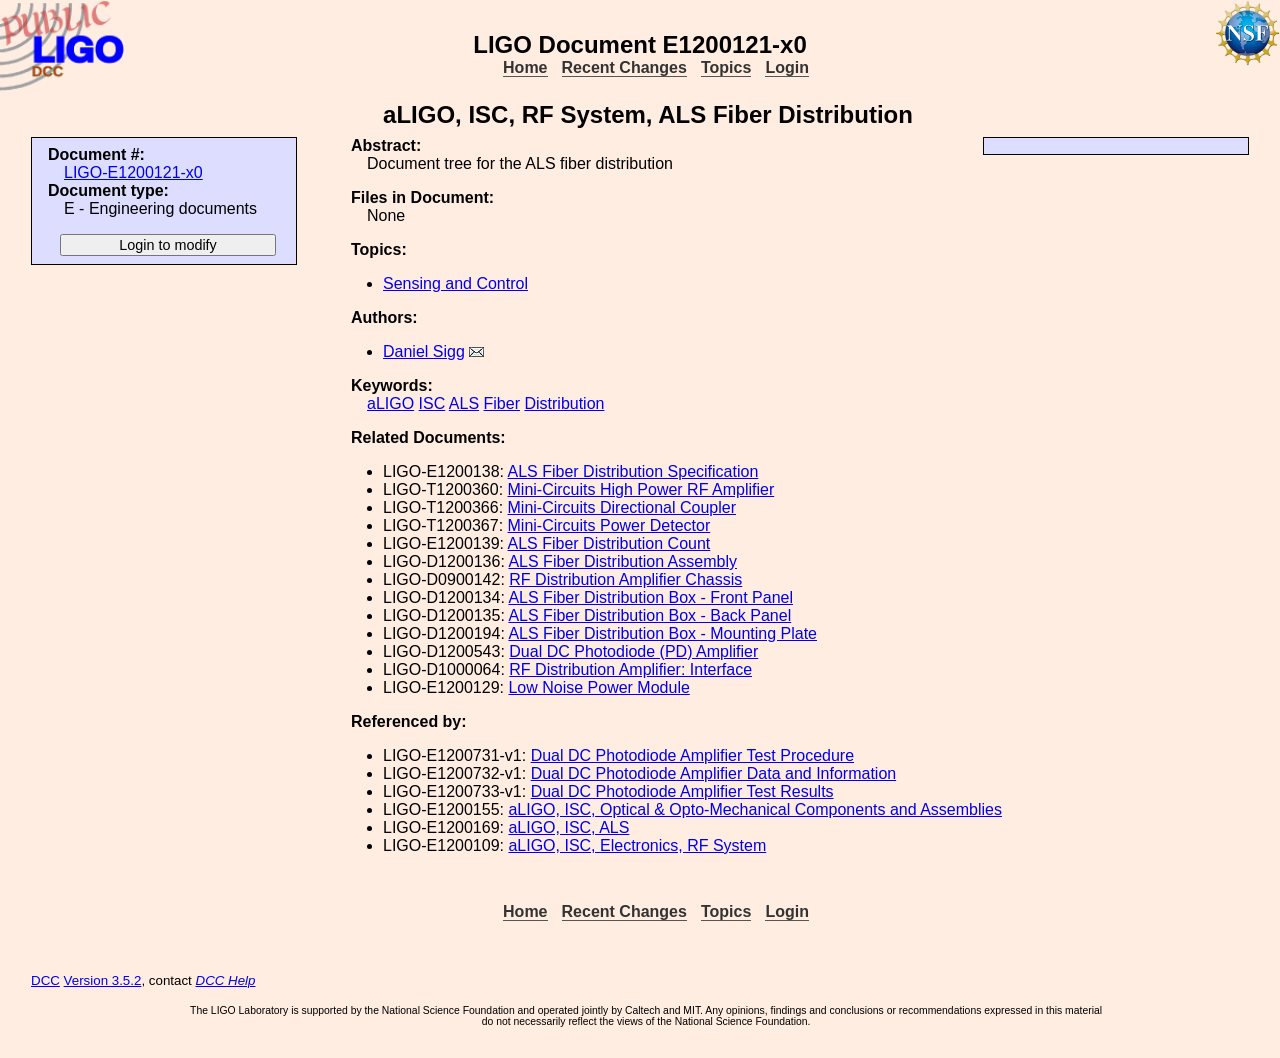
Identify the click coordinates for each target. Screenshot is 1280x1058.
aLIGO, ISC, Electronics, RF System (637, 845)
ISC (432, 403)
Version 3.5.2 (103, 980)
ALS (464, 403)
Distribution (564, 403)
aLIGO (390, 403)
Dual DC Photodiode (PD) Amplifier (633, 651)
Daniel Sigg (424, 351)
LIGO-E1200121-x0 (133, 172)
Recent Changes (624, 67)
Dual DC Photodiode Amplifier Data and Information (714, 773)
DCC (45, 980)
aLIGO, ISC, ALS (568, 827)
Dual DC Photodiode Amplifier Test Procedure (692, 755)
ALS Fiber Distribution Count (609, 543)
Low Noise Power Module (598, 687)
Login (787, 67)
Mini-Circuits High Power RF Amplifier (641, 489)
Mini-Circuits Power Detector (609, 525)
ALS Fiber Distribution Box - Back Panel (649, 615)
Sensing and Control (455, 283)
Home (525, 67)
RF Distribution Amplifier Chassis (625, 579)
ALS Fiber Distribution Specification (633, 471)
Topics (726, 67)
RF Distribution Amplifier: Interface (630, 669)
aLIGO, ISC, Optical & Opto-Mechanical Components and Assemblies (755, 809)
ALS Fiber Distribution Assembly (622, 561)
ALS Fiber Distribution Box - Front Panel (650, 597)
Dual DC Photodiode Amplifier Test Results (682, 791)
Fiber (502, 403)
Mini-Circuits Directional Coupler (622, 507)
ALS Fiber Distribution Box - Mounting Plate (662, 633)
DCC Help (226, 980)
